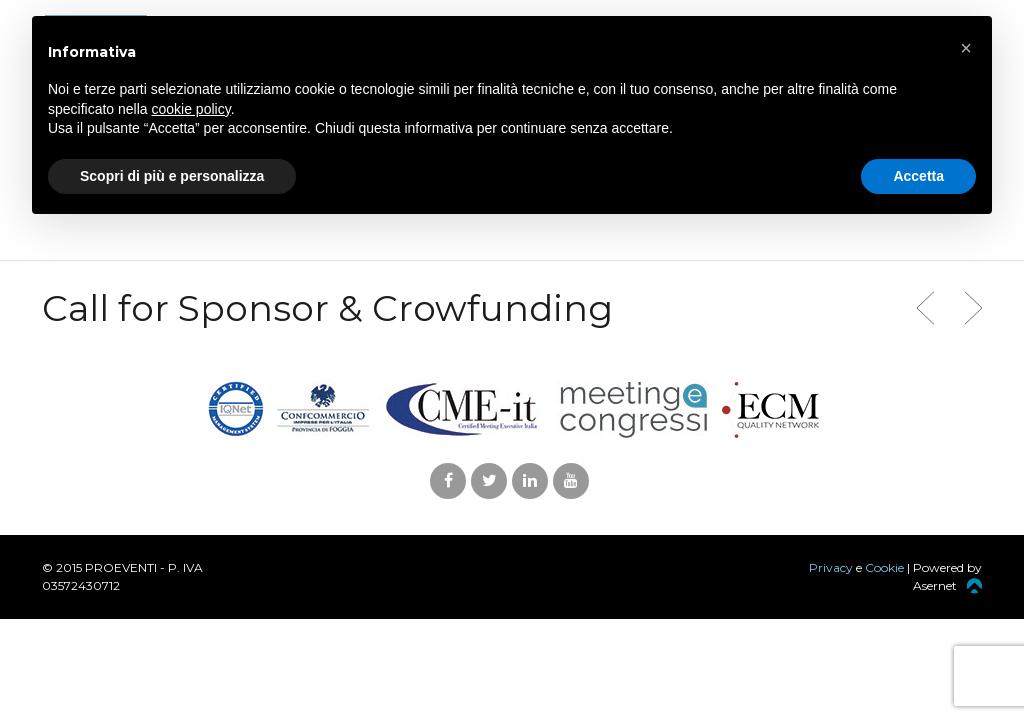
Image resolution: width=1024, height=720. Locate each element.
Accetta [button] (918, 176)
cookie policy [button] (191, 109)
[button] (966, 48)
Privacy (831, 567)
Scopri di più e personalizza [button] (172, 176)
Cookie (884, 567)
